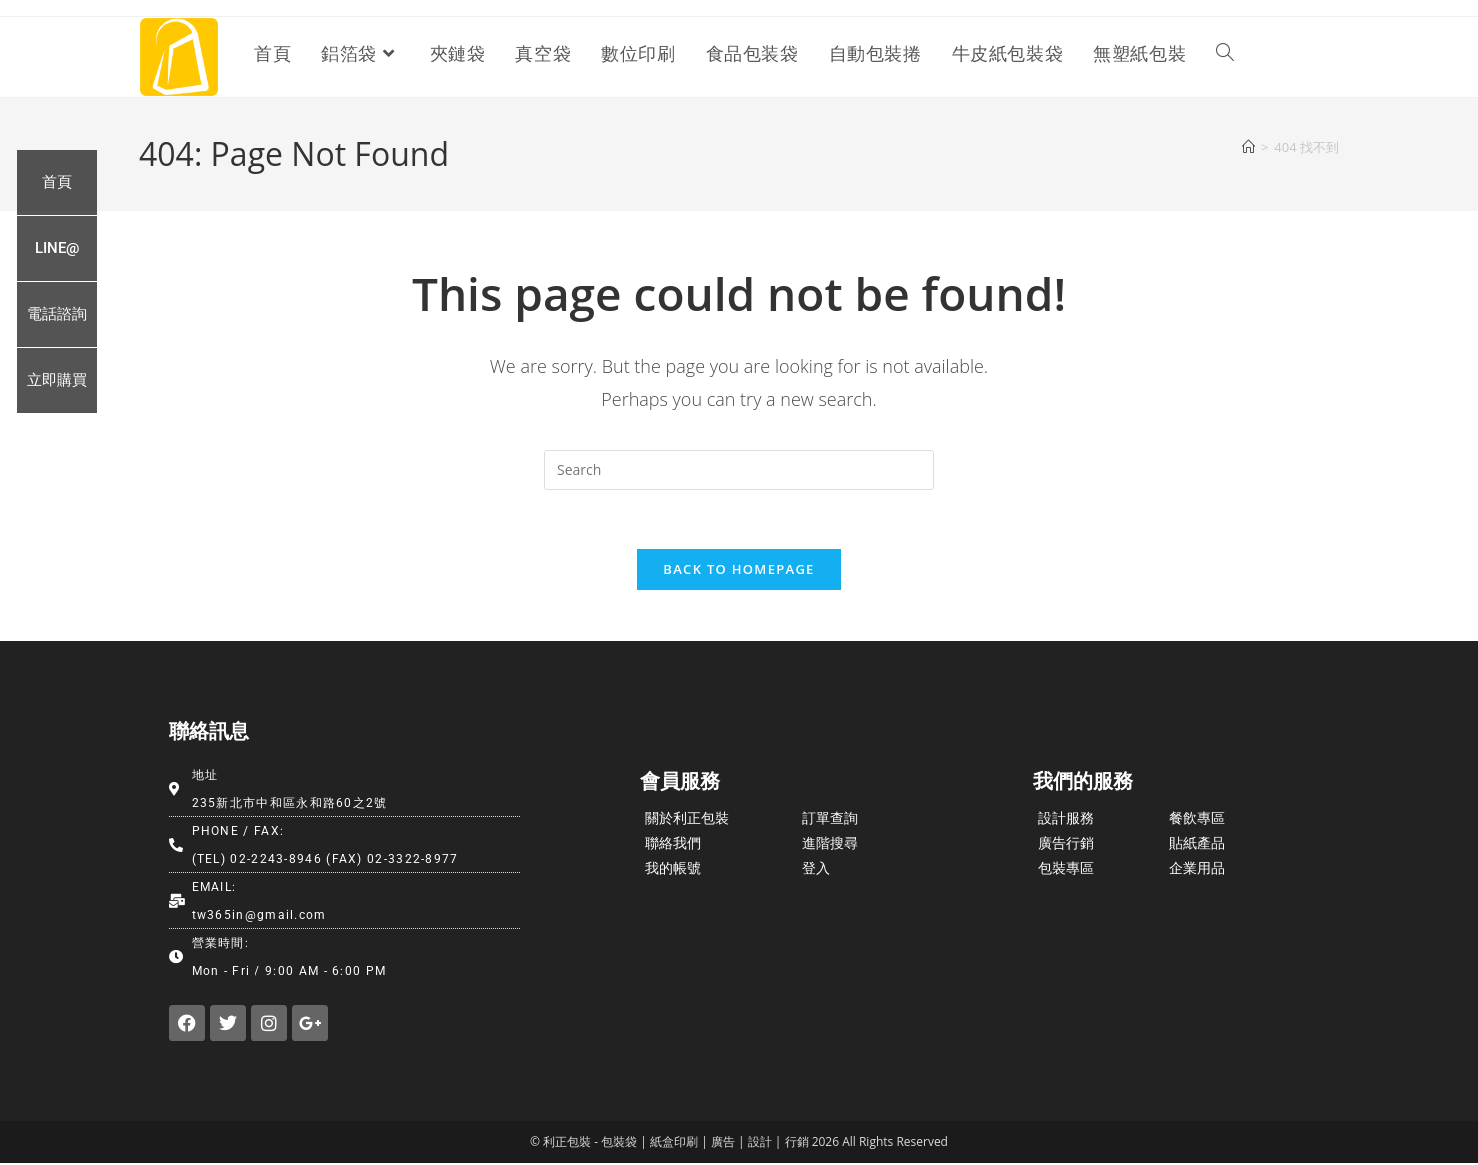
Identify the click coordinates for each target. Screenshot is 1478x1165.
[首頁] (1248, 147)
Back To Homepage (738, 571)
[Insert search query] (739, 470)
